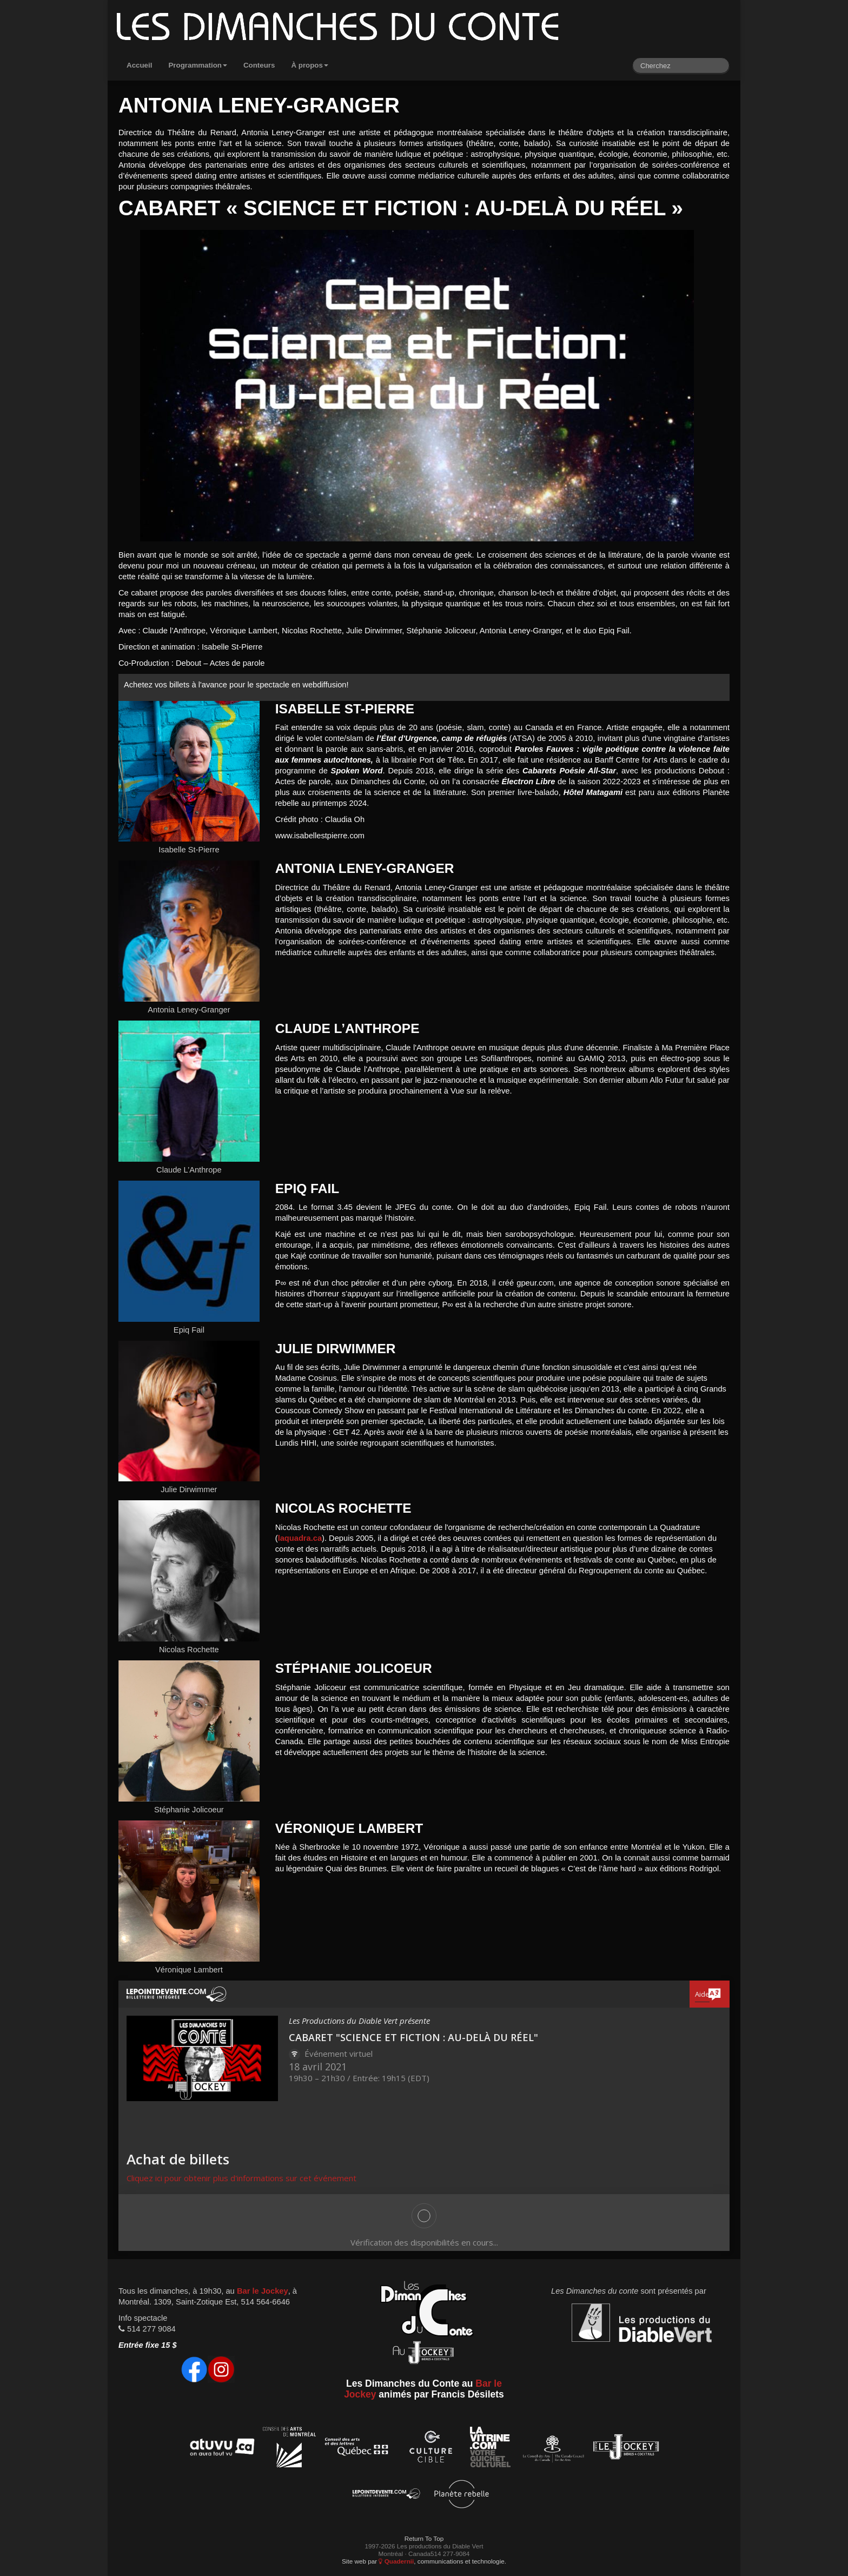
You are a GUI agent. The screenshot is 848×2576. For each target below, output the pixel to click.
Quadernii (396, 2561)
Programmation (197, 65)
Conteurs (259, 65)
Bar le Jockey (262, 2291)
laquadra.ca (300, 1538)
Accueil (139, 65)
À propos (309, 65)
